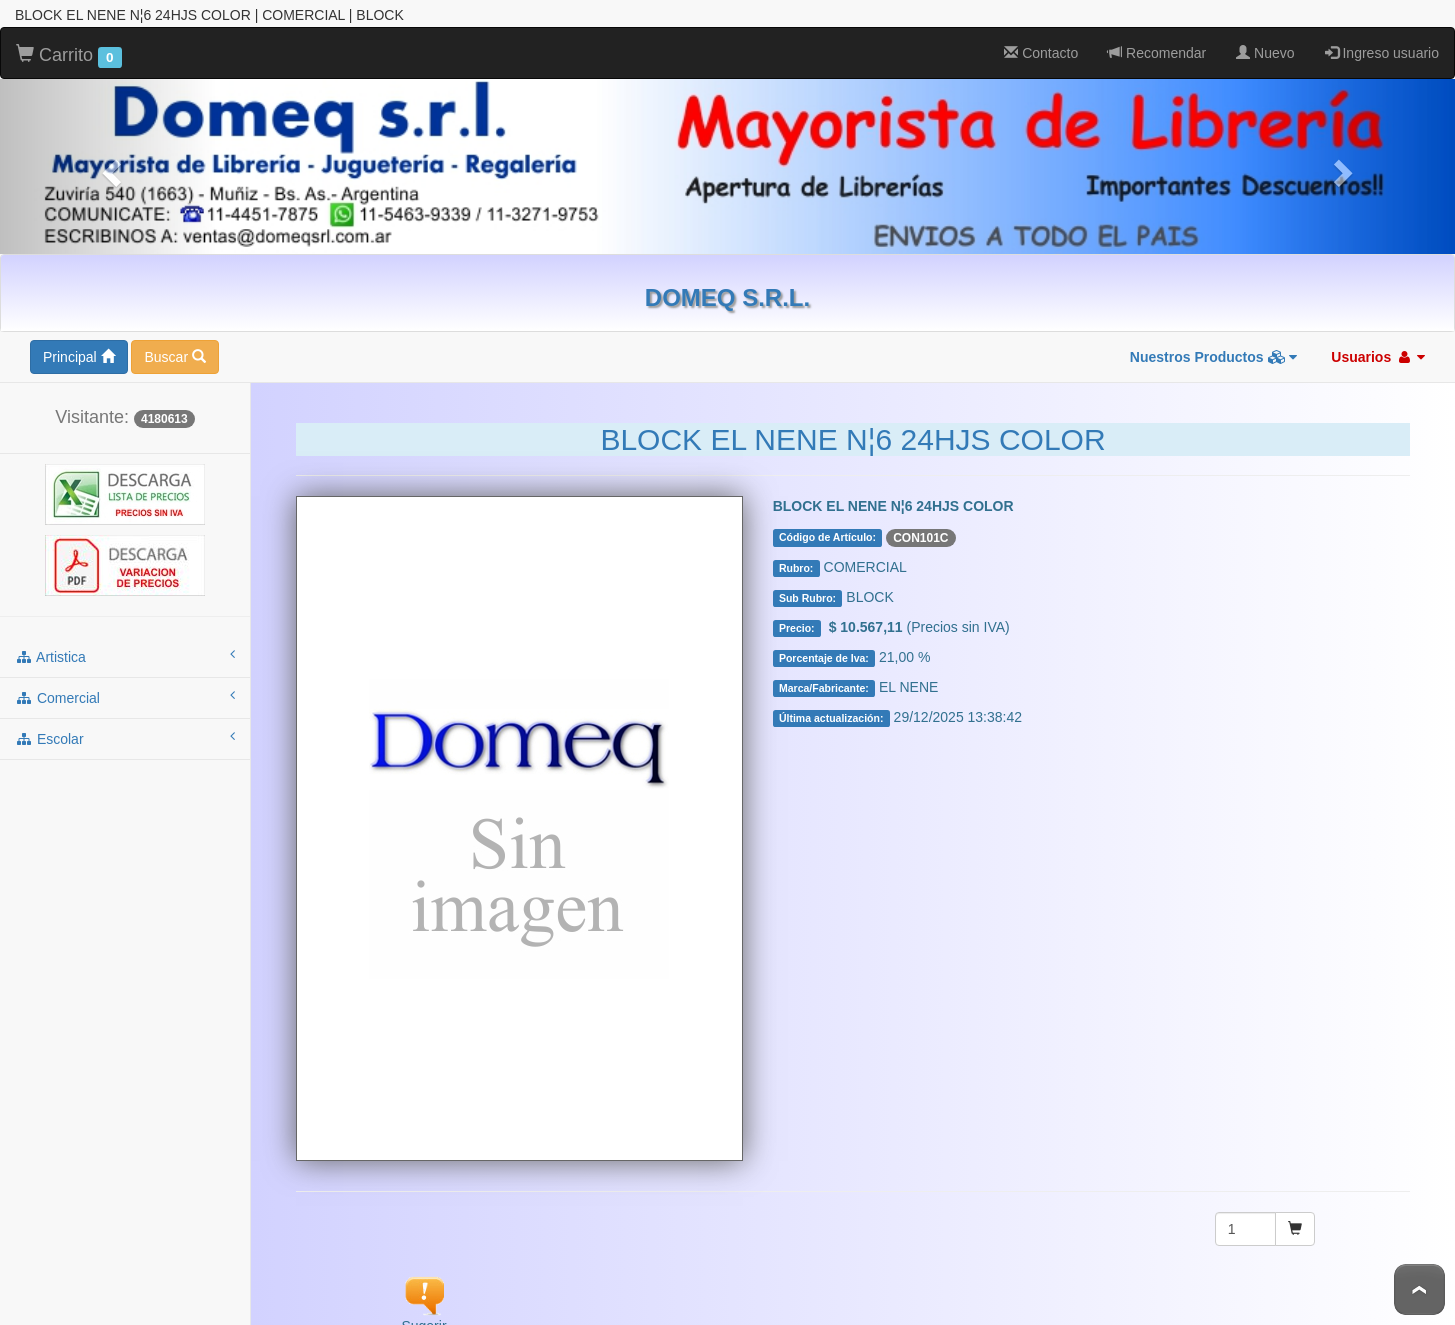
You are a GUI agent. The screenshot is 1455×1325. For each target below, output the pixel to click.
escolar (125, 738)
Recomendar (1157, 53)
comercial (125, 697)
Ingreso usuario (1382, 53)
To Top (1419, 1289)
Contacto (1041, 53)
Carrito (69, 56)
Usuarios (1378, 357)
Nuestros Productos (1214, 357)
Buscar (174, 357)
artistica (125, 656)
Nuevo (1265, 53)
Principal (79, 357)
